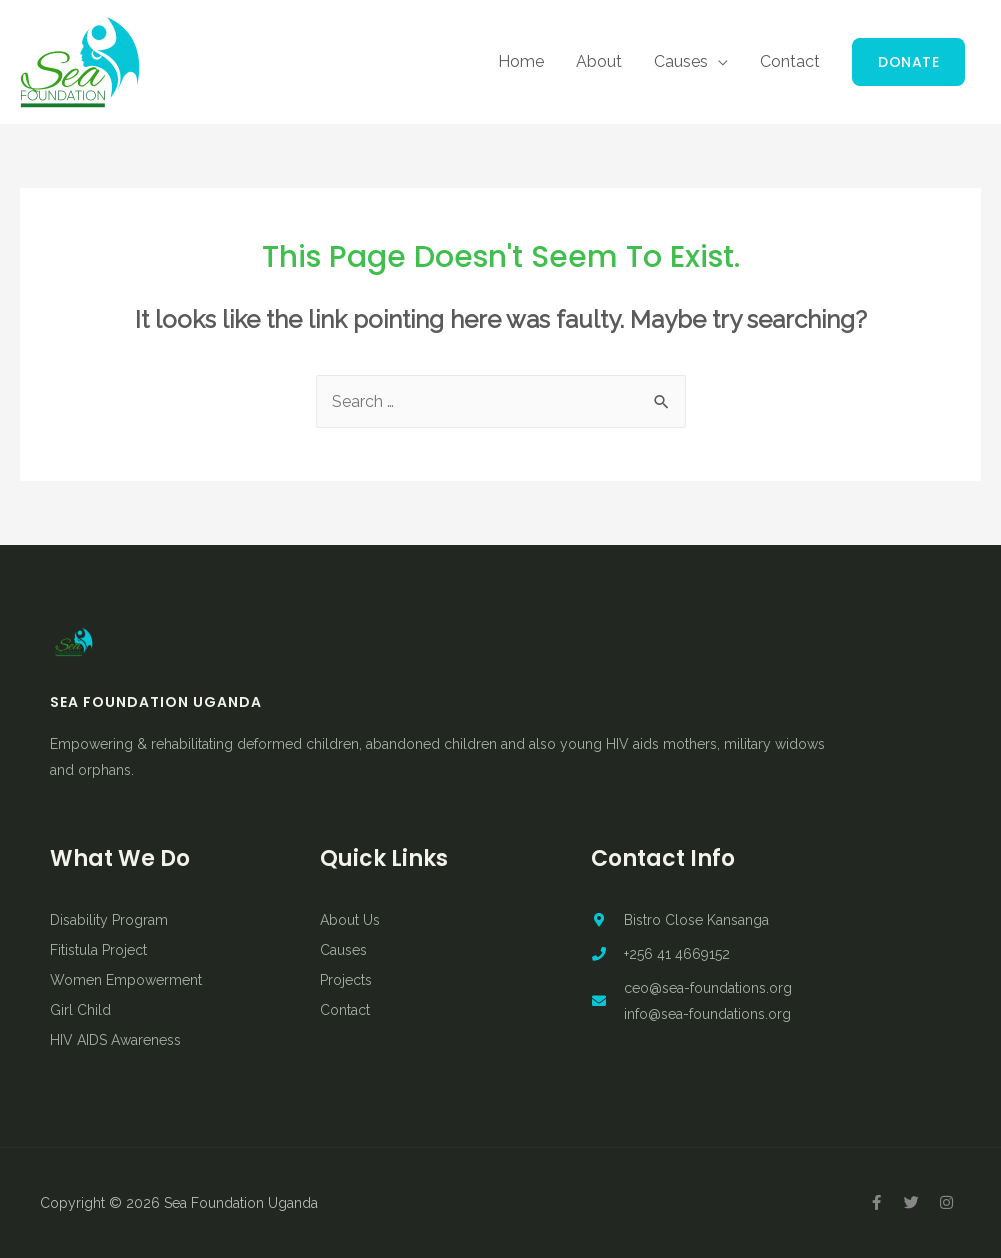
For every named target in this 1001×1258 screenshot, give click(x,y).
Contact (790, 61)
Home (521, 61)
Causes (681, 61)
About (599, 61)
